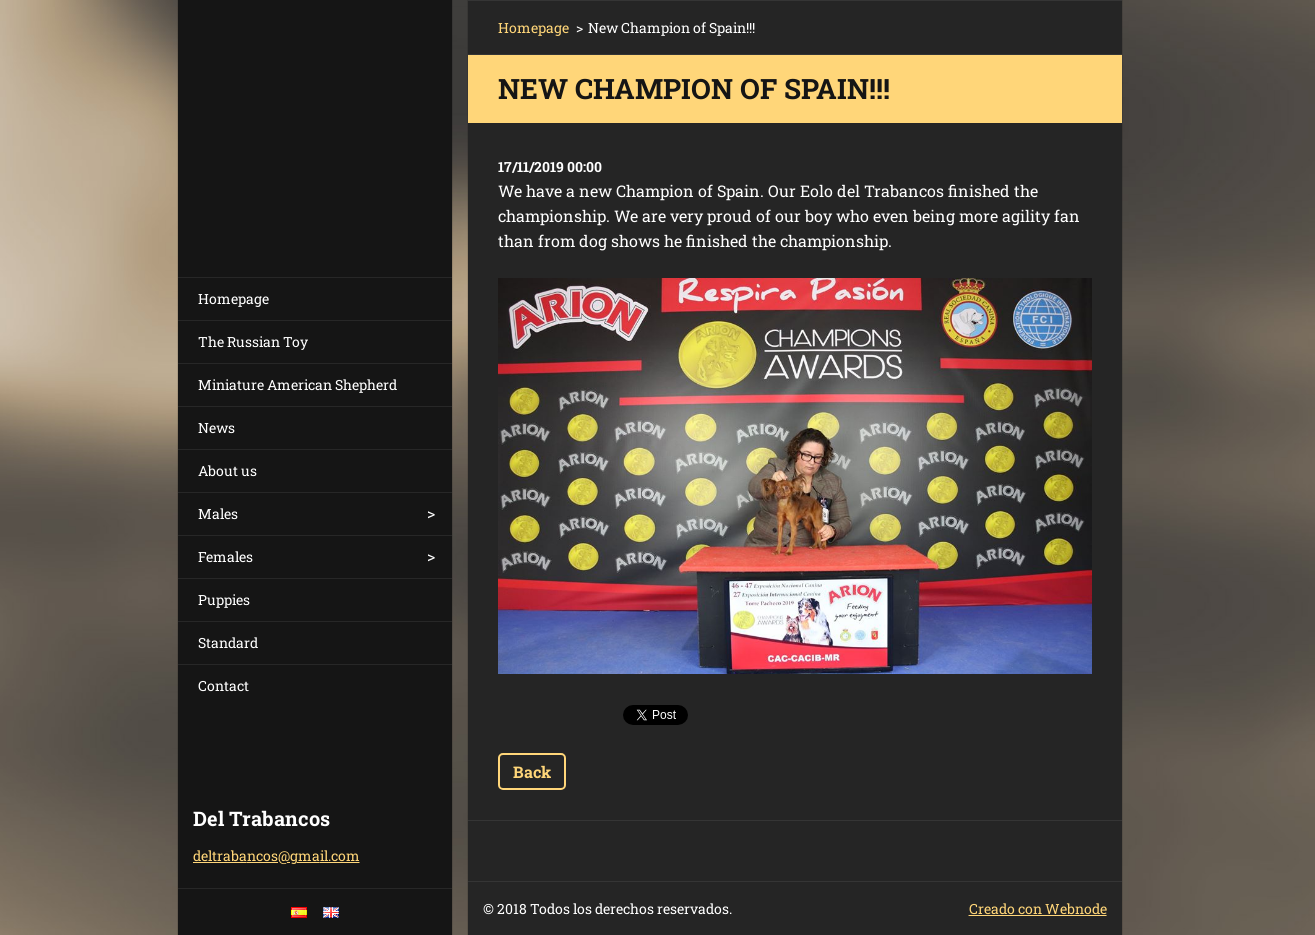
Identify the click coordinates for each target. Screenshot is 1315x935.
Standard (228, 642)
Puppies (224, 599)
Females (225, 556)
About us (227, 470)
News (216, 427)
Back (532, 771)
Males (218, 513)
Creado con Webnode (1038, 908)
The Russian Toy (253, 341)
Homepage (233, 298)
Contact (223, 685)
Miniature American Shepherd (297, 384)
